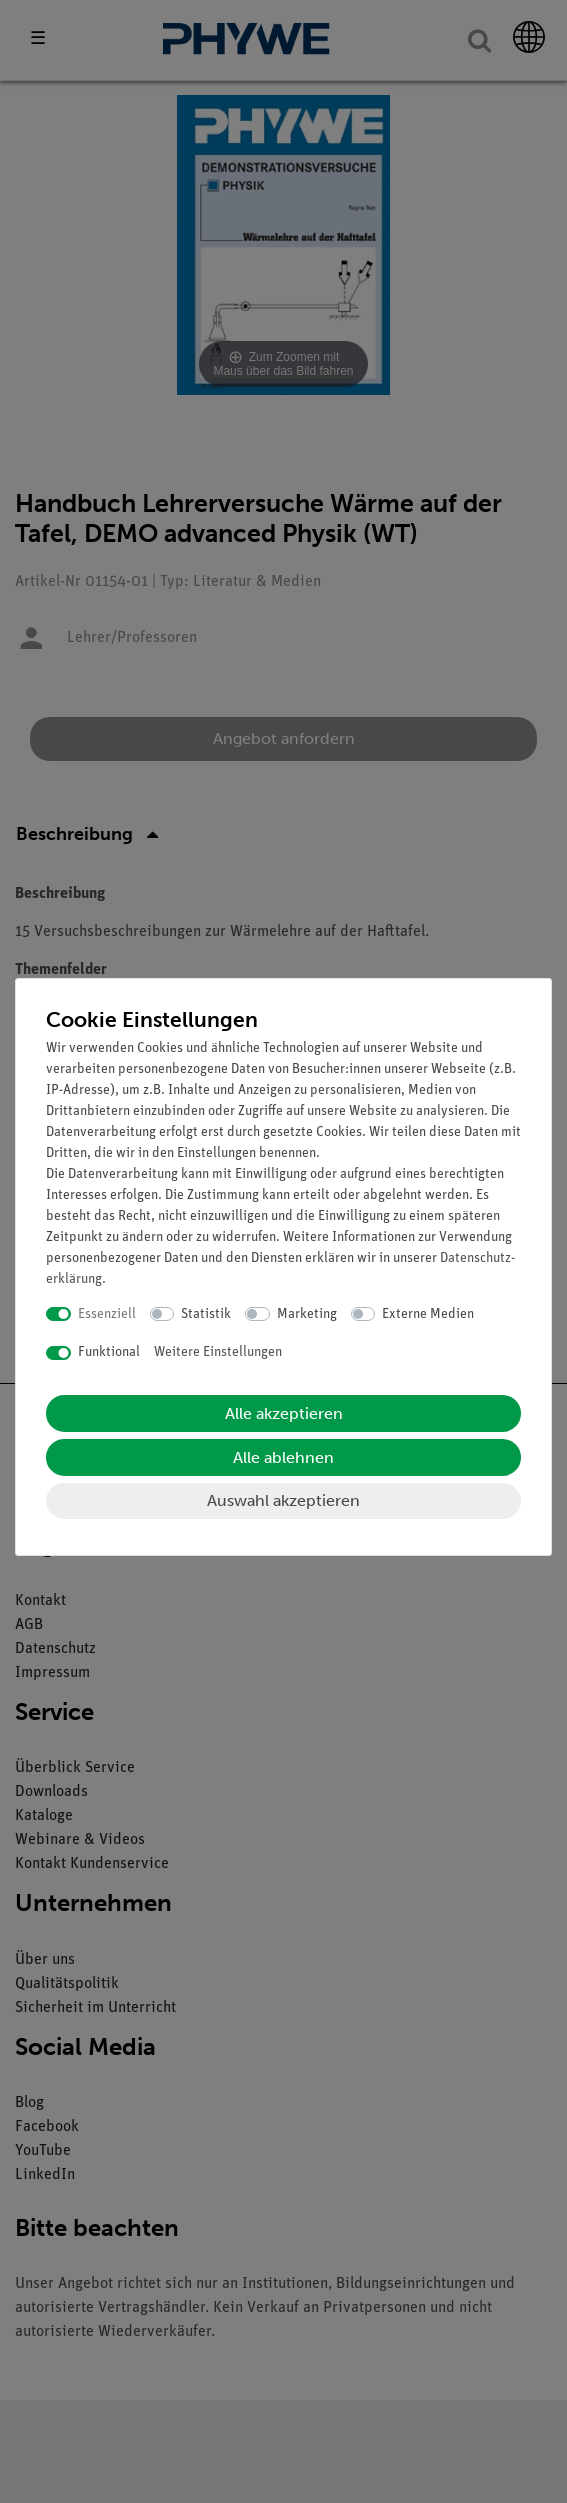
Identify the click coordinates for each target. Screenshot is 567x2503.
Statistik (206, 1314)
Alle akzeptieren (284, 1413)
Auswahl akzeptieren (283, 1500)
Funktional (109, 1352)
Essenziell (107, 1314)
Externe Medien (428, 1314)
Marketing (307, 1314)
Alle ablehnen (283, 1457)
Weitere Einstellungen (218, 1352)
